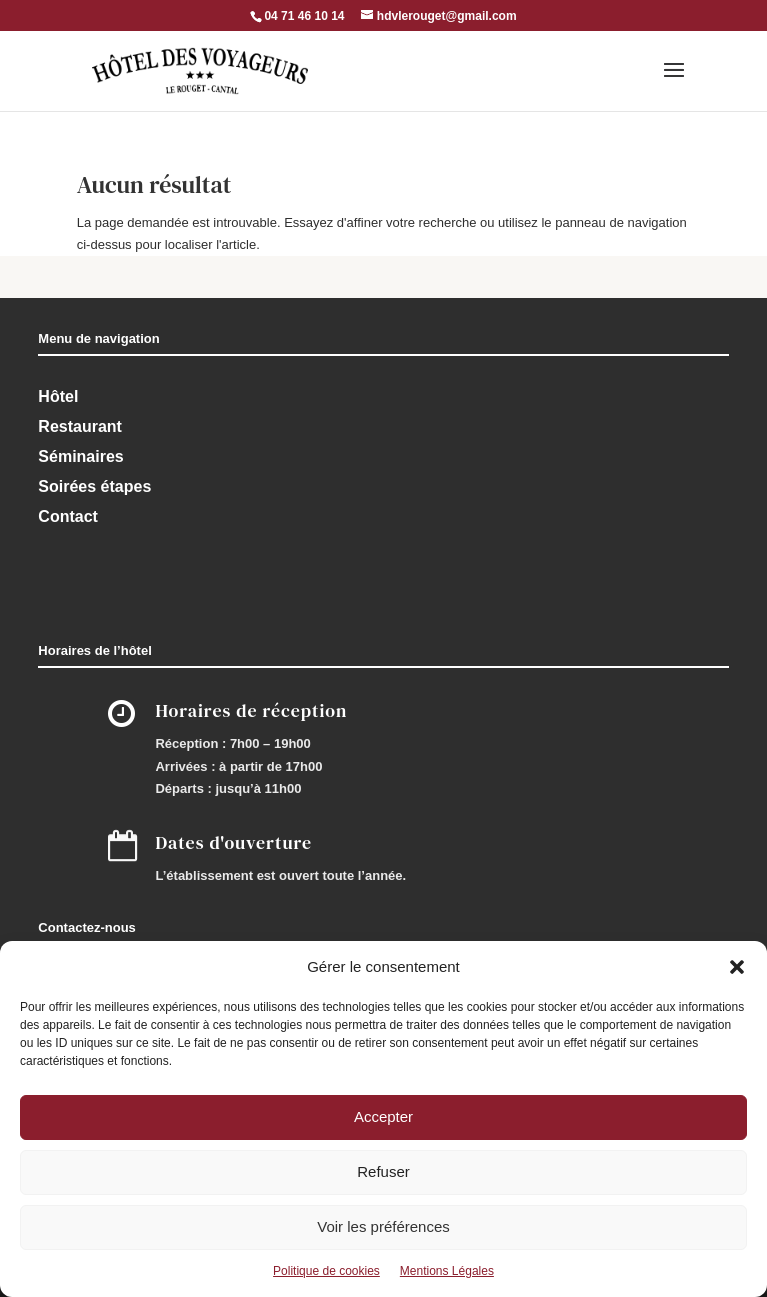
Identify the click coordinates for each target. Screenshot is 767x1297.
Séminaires (80, 456)
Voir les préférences (383, 1226)
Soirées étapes (94, 486)
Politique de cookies (326, 1271)
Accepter (383, 1116)
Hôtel (58, 396)
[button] (737, 967)
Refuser (383, 1171)
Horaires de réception (251, 710)
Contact (68, 516)
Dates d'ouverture (233, 842)
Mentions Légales (447, 1271)
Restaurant (80, 426)
